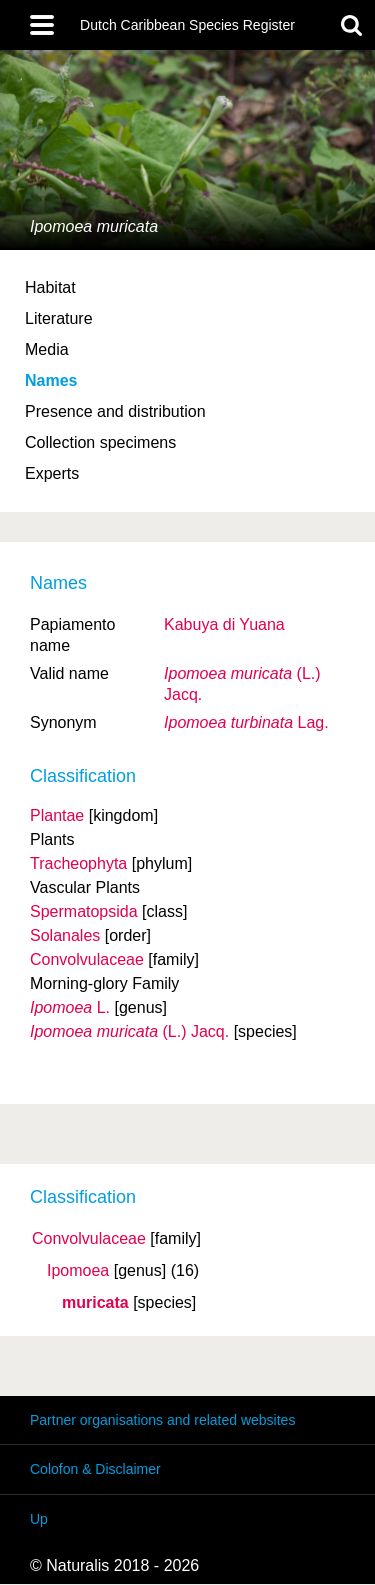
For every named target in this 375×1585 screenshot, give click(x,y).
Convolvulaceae (89, 1239)
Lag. (246, 722)
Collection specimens (100, 442)
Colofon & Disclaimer (95, 1469)
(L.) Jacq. (129, 1031)
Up (39, 1519)
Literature (59, 318)
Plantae (57, 815)
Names (51, 380)
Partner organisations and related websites (162, 1420)
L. (70, 1007)
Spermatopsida (84, 911)
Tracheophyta (78, 863)
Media (47, 349)
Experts (52, 473)
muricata (95, 1303)
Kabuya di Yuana (224, 624)
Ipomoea (78, 1271)
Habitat (50, 287)
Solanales (65, 935)
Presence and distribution (115, 411)
